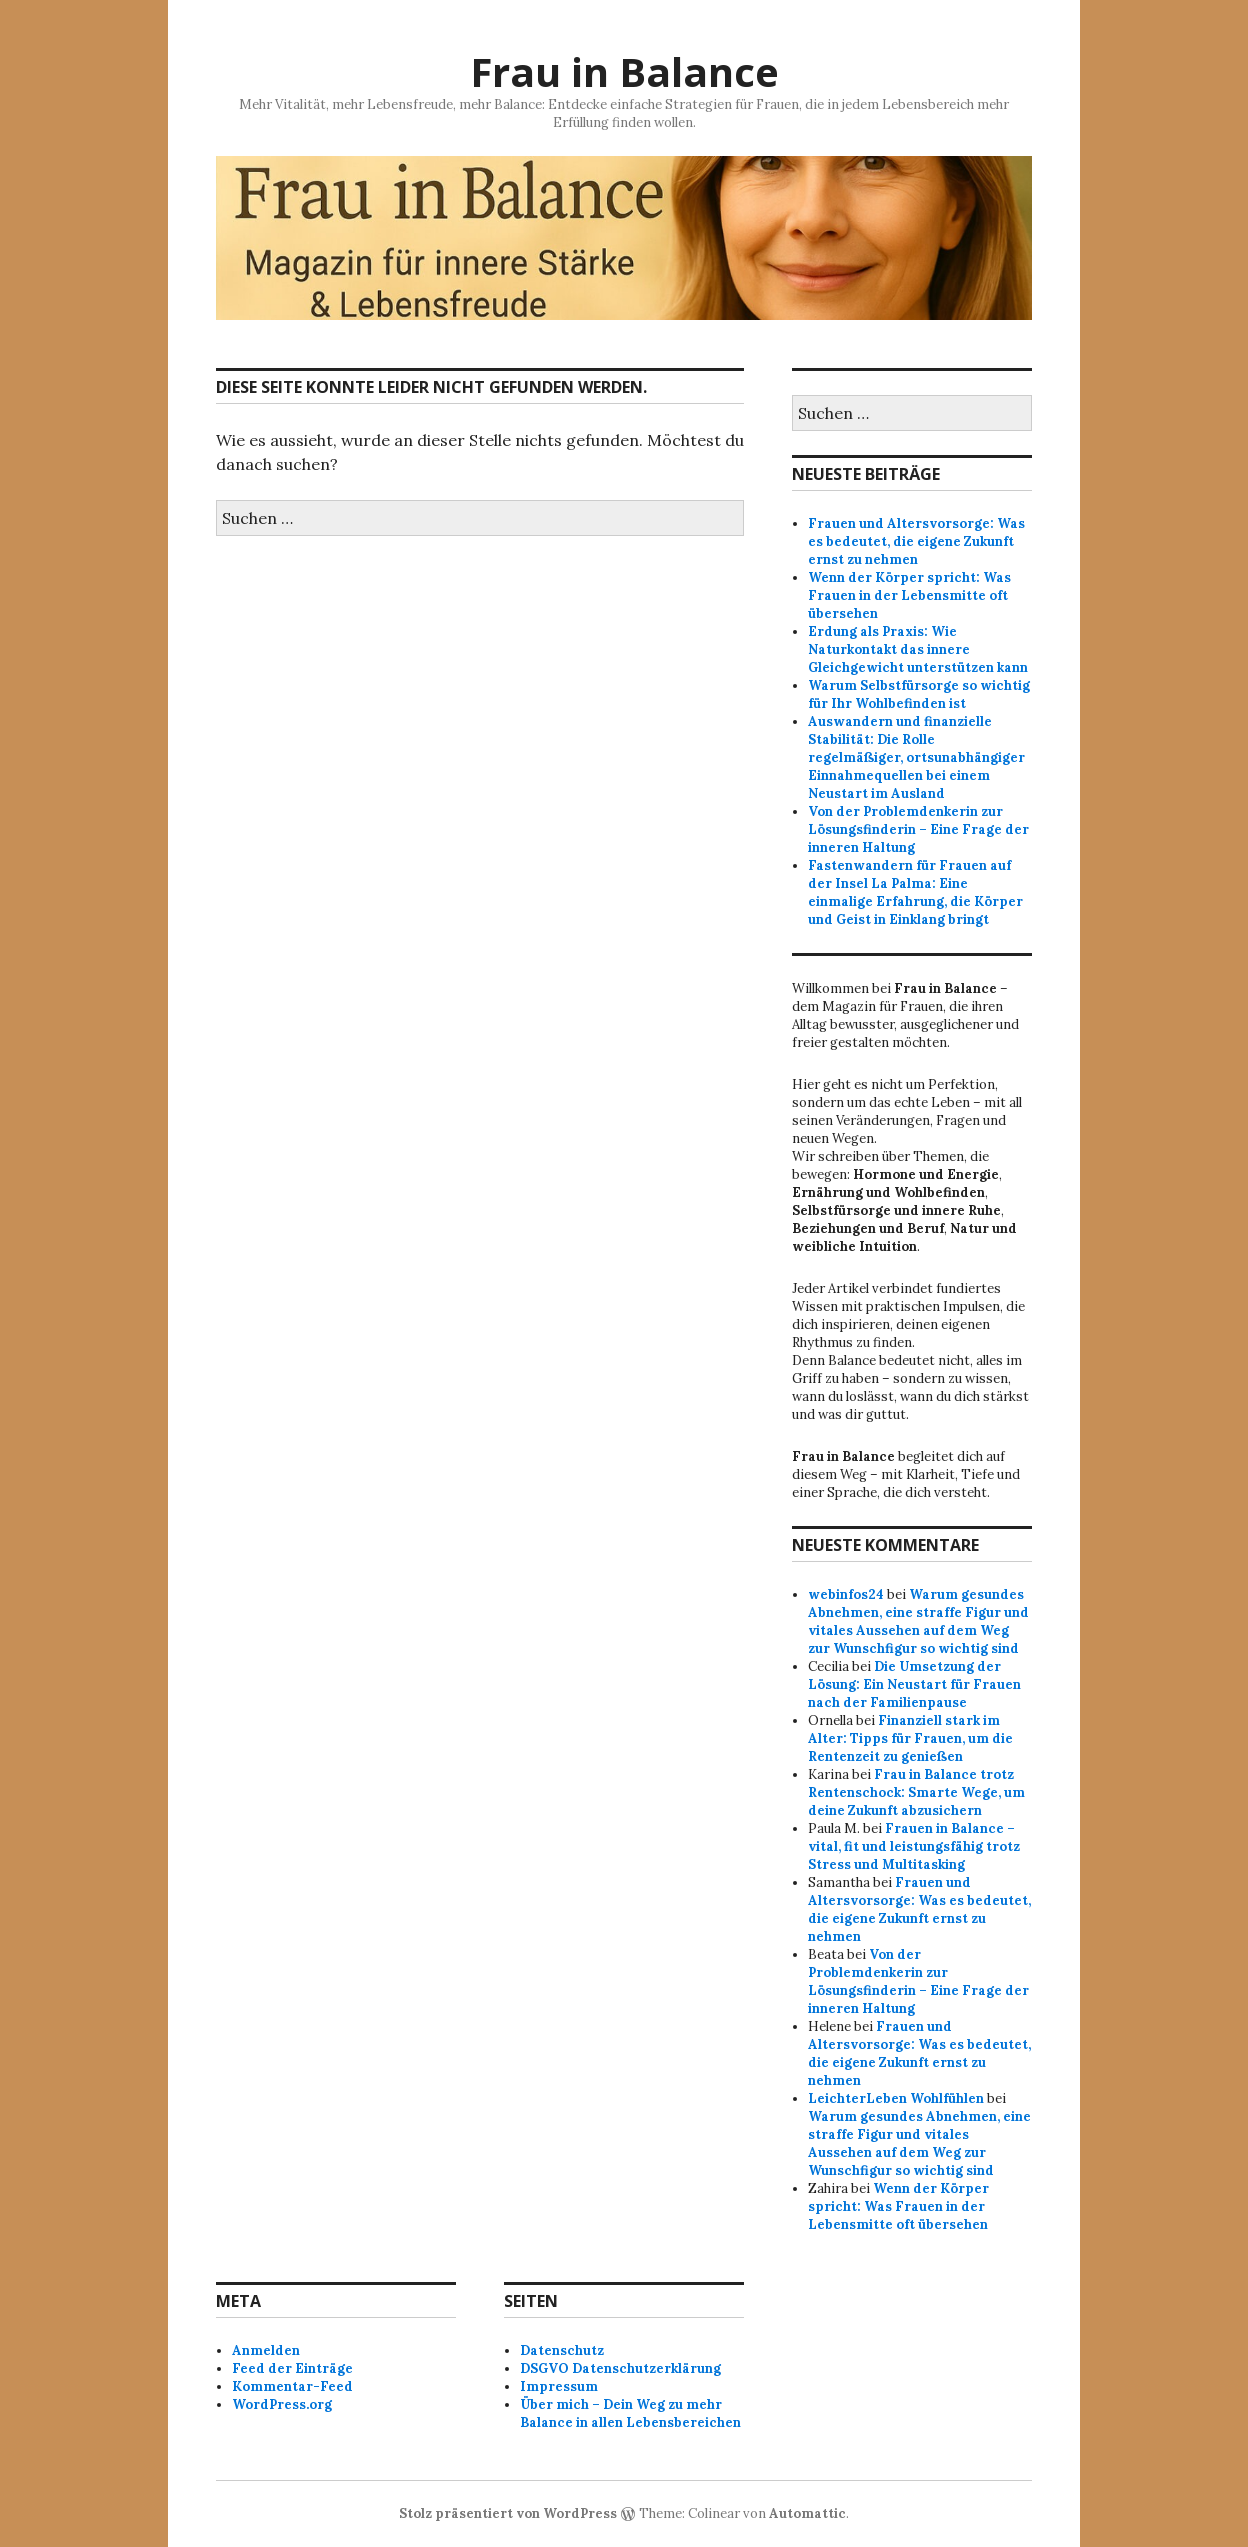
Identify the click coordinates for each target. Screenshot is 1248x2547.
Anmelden (266, 2350)
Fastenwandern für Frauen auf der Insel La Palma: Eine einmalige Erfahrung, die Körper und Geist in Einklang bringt (915, 892)
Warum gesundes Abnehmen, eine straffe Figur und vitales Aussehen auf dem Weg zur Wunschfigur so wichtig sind (918, 1621)
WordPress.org (282, 2404)
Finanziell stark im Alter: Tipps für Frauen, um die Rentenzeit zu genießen (910, 1738)
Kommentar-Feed (292, 2386)
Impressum (559, 2386)
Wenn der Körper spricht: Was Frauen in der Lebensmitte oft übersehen (909, 595)
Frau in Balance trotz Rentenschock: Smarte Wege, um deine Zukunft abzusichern (916, 1792)
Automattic (807, 2513)
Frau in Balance (624, 71)
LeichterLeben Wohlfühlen (896, 2098)
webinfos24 (846, 1594)
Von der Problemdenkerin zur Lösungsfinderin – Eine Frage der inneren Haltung (918, 829)
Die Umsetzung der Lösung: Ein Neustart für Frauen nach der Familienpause (914, 1684)
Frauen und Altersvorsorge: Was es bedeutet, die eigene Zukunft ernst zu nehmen (916, 541)
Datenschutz (562, 2350)
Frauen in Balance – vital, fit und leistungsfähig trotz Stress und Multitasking (914, 1846)
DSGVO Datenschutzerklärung (620, 2368)
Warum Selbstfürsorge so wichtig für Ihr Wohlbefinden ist (919, 694)
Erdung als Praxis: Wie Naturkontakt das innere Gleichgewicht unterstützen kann (918, 649)
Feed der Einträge (292, 2368)
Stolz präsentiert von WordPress (508, 2513)
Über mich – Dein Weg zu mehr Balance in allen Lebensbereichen (630, 2413)
